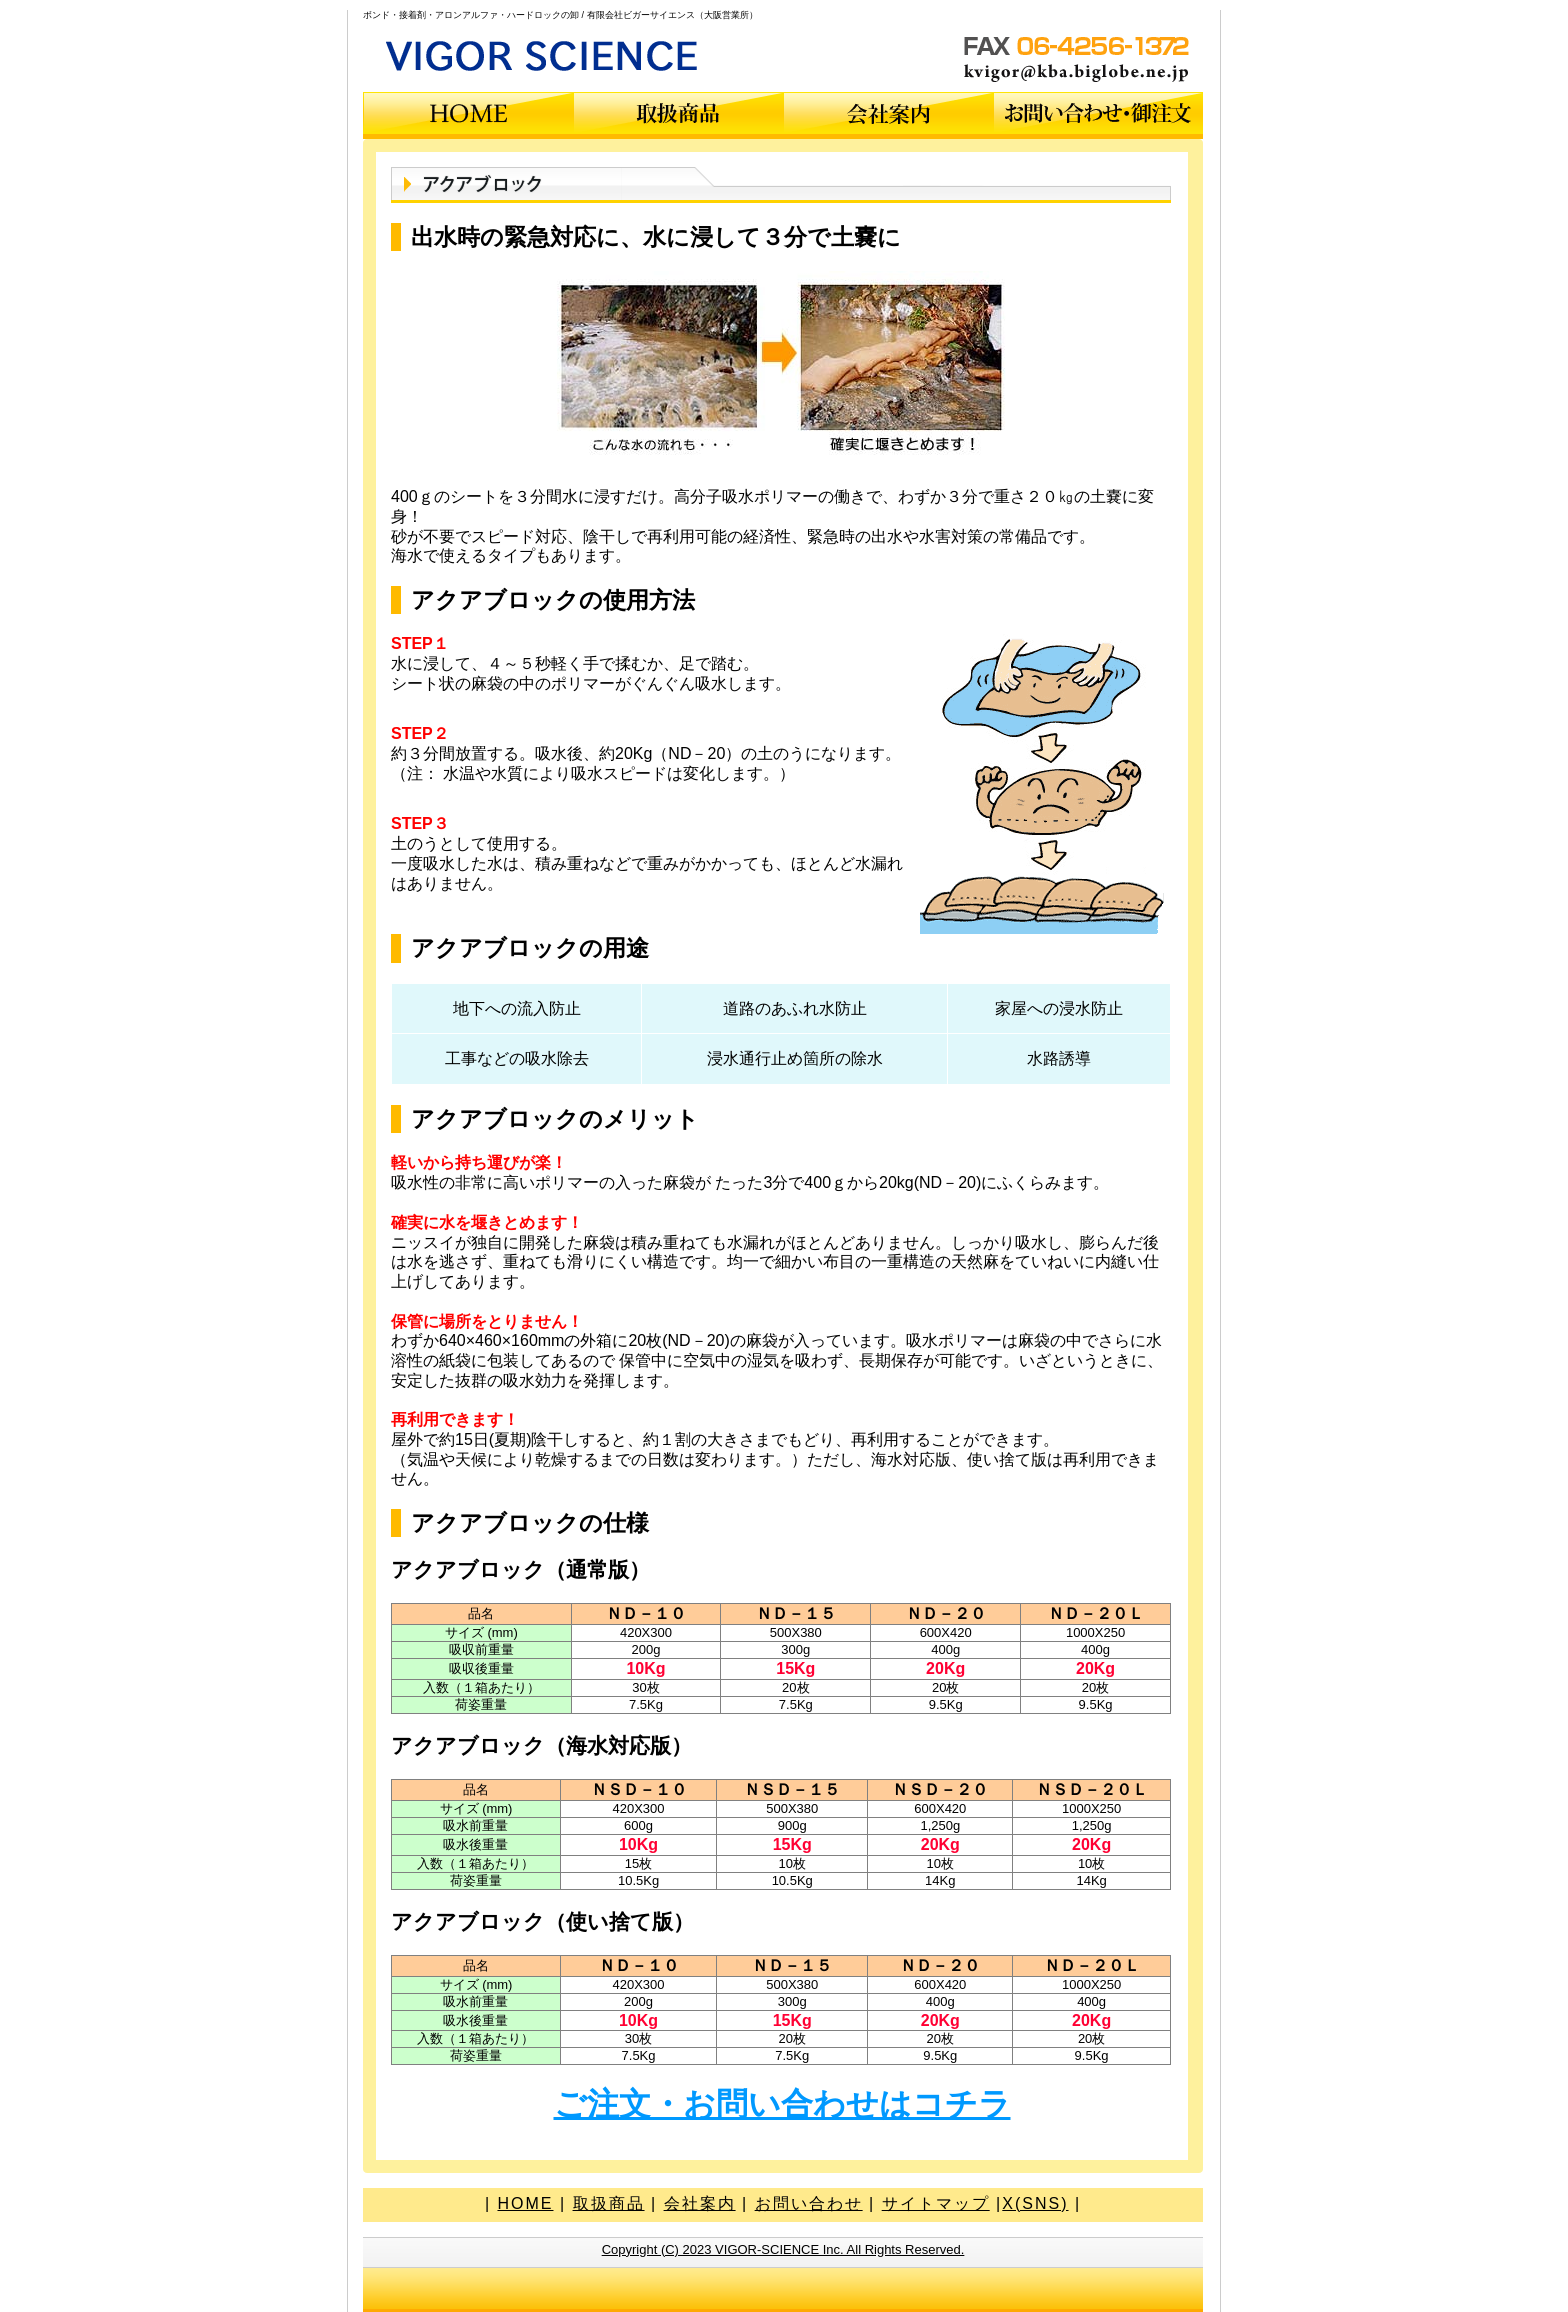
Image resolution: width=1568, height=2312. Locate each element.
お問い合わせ (809, 2203)
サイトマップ (936, 2203)
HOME (525, 2203)
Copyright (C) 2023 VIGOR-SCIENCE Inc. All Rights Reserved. (783, 2249)
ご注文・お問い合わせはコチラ (782, 2104)
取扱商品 (609, 2203)
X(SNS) (1035, 2203)
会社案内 (700, 2203)
